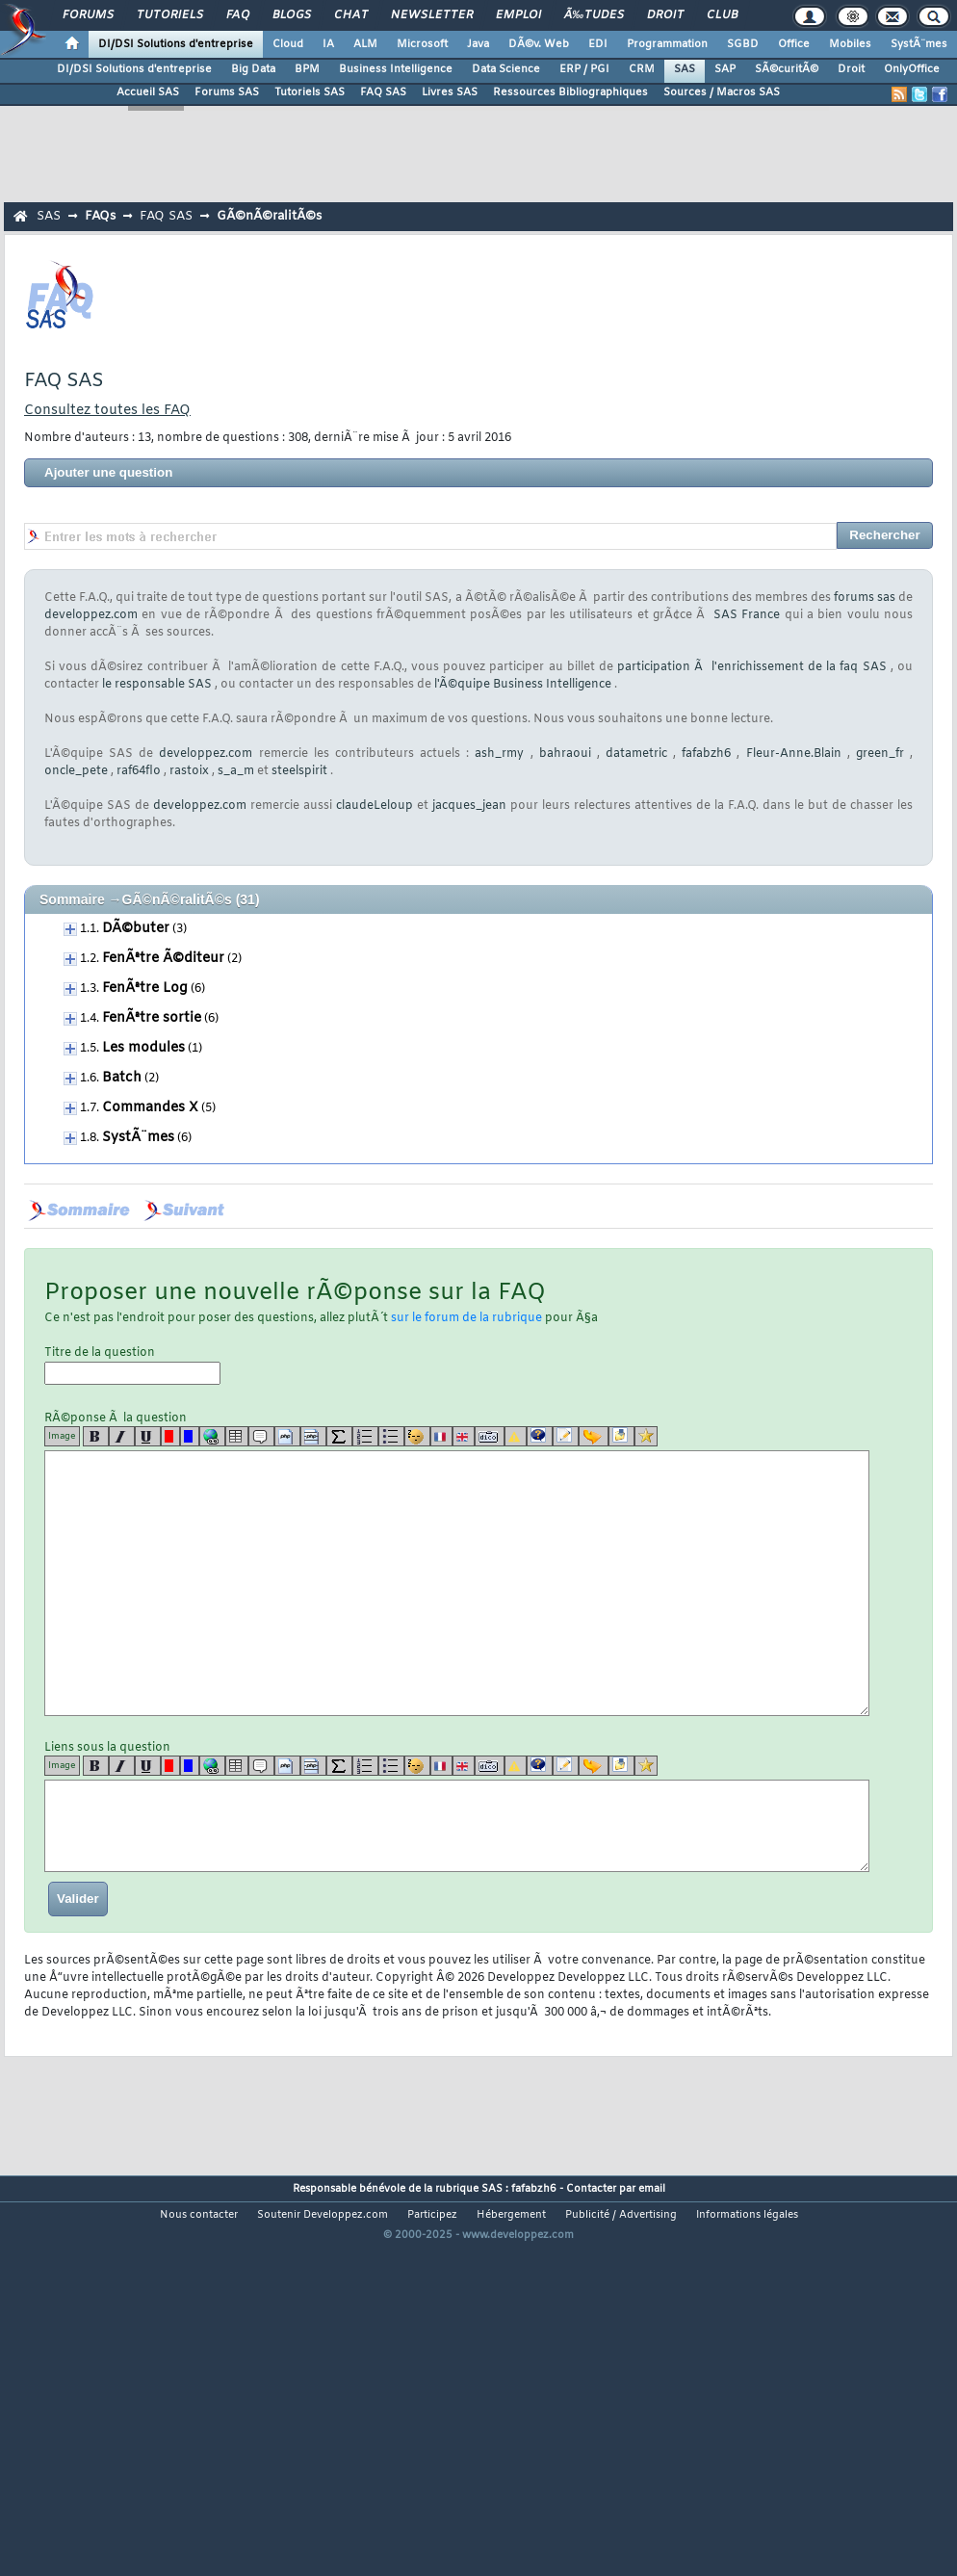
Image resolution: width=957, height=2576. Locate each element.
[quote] (261, 1436)
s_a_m (236, 771)
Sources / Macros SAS (721, 92)
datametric (636, 754)
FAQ (237, 15)
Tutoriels (170, 15)
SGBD (743, 44)
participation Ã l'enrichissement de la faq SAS (751, 667)
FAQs (100, 216)
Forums (88, 15)
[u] (148, 1436)
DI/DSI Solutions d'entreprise (175, 44)
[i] (122, 1436)
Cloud (287, 44)
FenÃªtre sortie (151, 1018)
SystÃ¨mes (919, 44)
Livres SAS (450, 92)
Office (794, 44)
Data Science (506, 69)
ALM (365, 44)
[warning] (515, 1436)
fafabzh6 (706, 754)
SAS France (746, 615)
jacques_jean (469, 806)
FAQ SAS (383, 92)
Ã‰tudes (594, 15)
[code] (287, 1436)
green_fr (880, 754)
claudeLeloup (374, 806)
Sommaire (72, 899)
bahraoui (565, 754)
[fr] (441, 1436)
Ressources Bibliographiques (570, 92)
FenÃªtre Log (145, 988)
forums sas (864, 598)
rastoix (189, 771)
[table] (236, 1436)
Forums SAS (226, 92)
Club (722, 15)
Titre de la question (132, 1365)
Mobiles (850, 44)
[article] (566, 1436)
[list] (365, 1436)
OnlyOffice (912, 69)
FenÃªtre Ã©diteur (163, 959)
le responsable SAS (157, 684)
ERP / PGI (584, 69)
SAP (725, 69)
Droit (665, 15)
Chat (351, 15)
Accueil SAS (147, 92)
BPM (307, 69)
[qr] (540, 1436)
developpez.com (91, 615)
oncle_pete (76, 771)
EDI (598, 44)
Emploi (518, 15)
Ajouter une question (108, 472)
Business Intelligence (396, 69)
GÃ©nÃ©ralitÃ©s (269, 216)
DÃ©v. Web (538, 44)
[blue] (189, 1436)
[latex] (339, 1436)
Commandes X (150, 1108)
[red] (170, 1436)
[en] (464, 1436)
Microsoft (422, 44)
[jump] (593, 1436)
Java (478, 44)
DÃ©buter (135, 929)
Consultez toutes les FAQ (107, 411)
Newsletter (432, 15)
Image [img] (62, 1436)
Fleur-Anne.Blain (793, 754)
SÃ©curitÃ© (786, 69)
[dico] (489, 1436)
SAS (684, 69)
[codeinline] (313, 1436)
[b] (96, 1436)
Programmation (667, 44)
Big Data (253, 69)
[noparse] (417, 1436)
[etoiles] (646, 1436)
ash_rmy (499, 754)
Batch (122, 1078)
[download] (621, 1436)
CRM (642, 69)
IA (328, 44)
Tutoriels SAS (309, 92)
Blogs (292, 15)
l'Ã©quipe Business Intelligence (522, 684)
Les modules (143, 1048)
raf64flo (138, 771)
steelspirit (299, 771)
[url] (212, 1436)
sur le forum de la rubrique (466, 1318)
